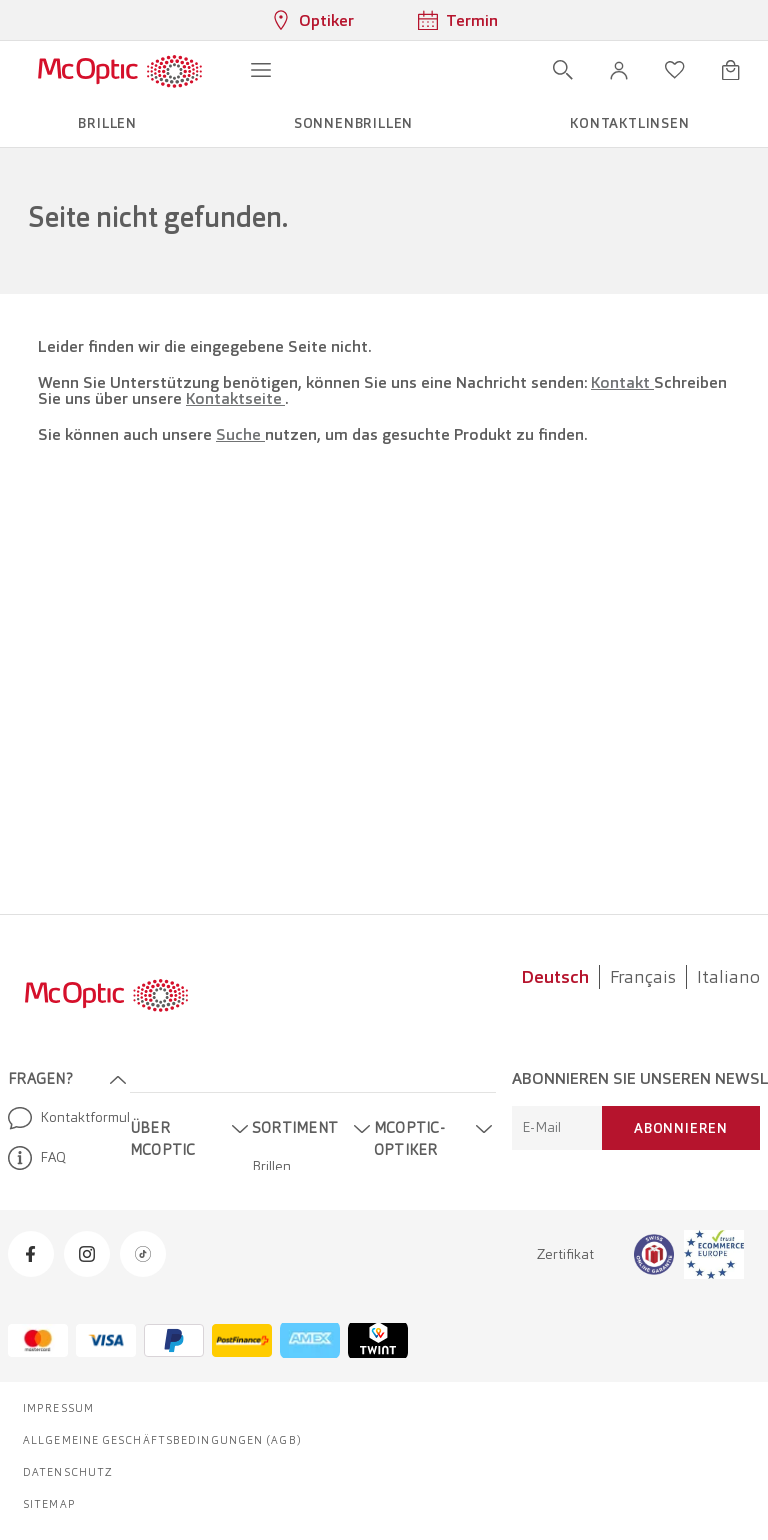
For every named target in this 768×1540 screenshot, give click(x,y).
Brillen (271, 1166)
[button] (619, 70)
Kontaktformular (61, 1118)
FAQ (37, 1158)
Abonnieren (681, 1128)
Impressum (58, 1408)
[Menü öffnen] (261, 70)
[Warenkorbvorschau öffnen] (731, 70)
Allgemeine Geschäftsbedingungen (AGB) (162, 1440)
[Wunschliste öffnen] (675, 70)
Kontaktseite (235, 398)
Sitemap (49, 1504)
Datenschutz (68, 1472)
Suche (240, 434)
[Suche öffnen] (563, 70)
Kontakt (622, 382)
